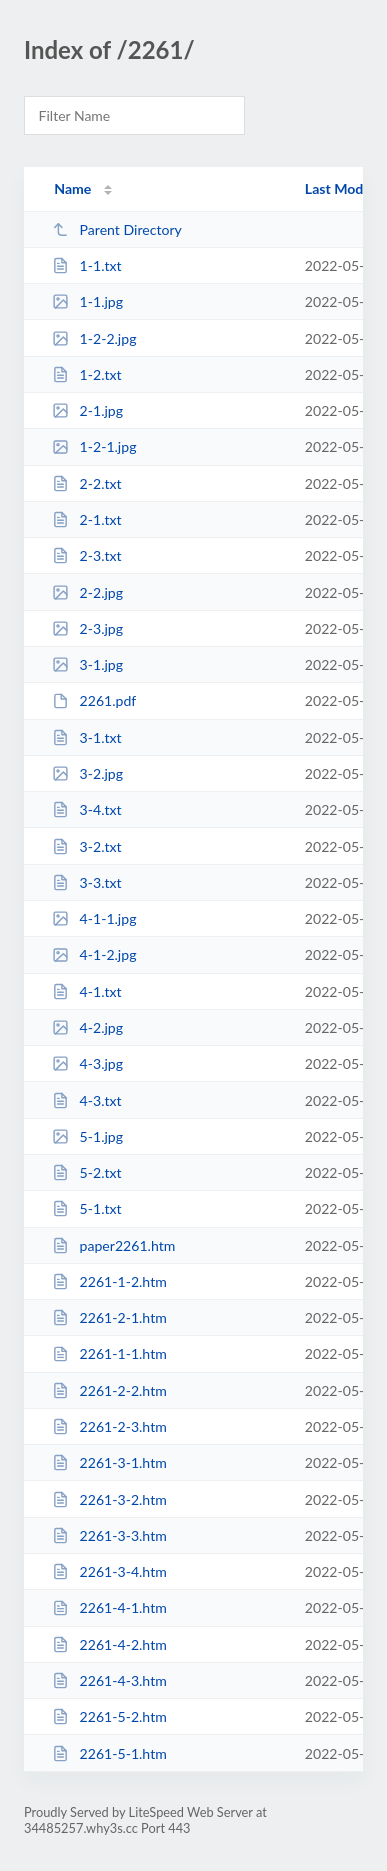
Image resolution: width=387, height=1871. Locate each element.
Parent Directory (117, 229)
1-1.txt (86, 265)
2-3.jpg (87, 628)
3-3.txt (86, 882)
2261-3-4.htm (109, 1571)
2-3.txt (86, 555)
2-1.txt (86, 519)
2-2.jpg (87, 592)
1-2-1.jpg (94, 446)
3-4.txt (86, 809)
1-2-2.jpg (94, 338)
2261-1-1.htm (109, 1353)
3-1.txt (86, 737)
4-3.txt (86, 1100)
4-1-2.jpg (94, 954)
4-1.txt (86, 991)
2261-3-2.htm (109, 1499)
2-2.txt (86, 483)
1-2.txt (86, 374)
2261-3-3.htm (109, 1535)
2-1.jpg (87, 410)
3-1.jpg (87, 664)
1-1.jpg (87, 301)
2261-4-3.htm (109, 1680)
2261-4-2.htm (109, 1644)
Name (72, 188)
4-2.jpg (87, 1027)
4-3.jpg (87, 1063)
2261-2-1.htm (109, 1317)
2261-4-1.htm (109, 1607)
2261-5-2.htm (109, 1716)
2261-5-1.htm (109, 1753)
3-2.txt (86, 846)
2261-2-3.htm (109, 1426)
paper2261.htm (113, 1245)
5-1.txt (86, 1208)
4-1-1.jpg (94, 918)
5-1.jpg (87, 1136)
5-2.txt (86, 1172)
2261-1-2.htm (109, 1281)
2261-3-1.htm (109, 1462)
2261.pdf (94, 700)
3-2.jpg (87, 773)
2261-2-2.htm (109, 1390)
